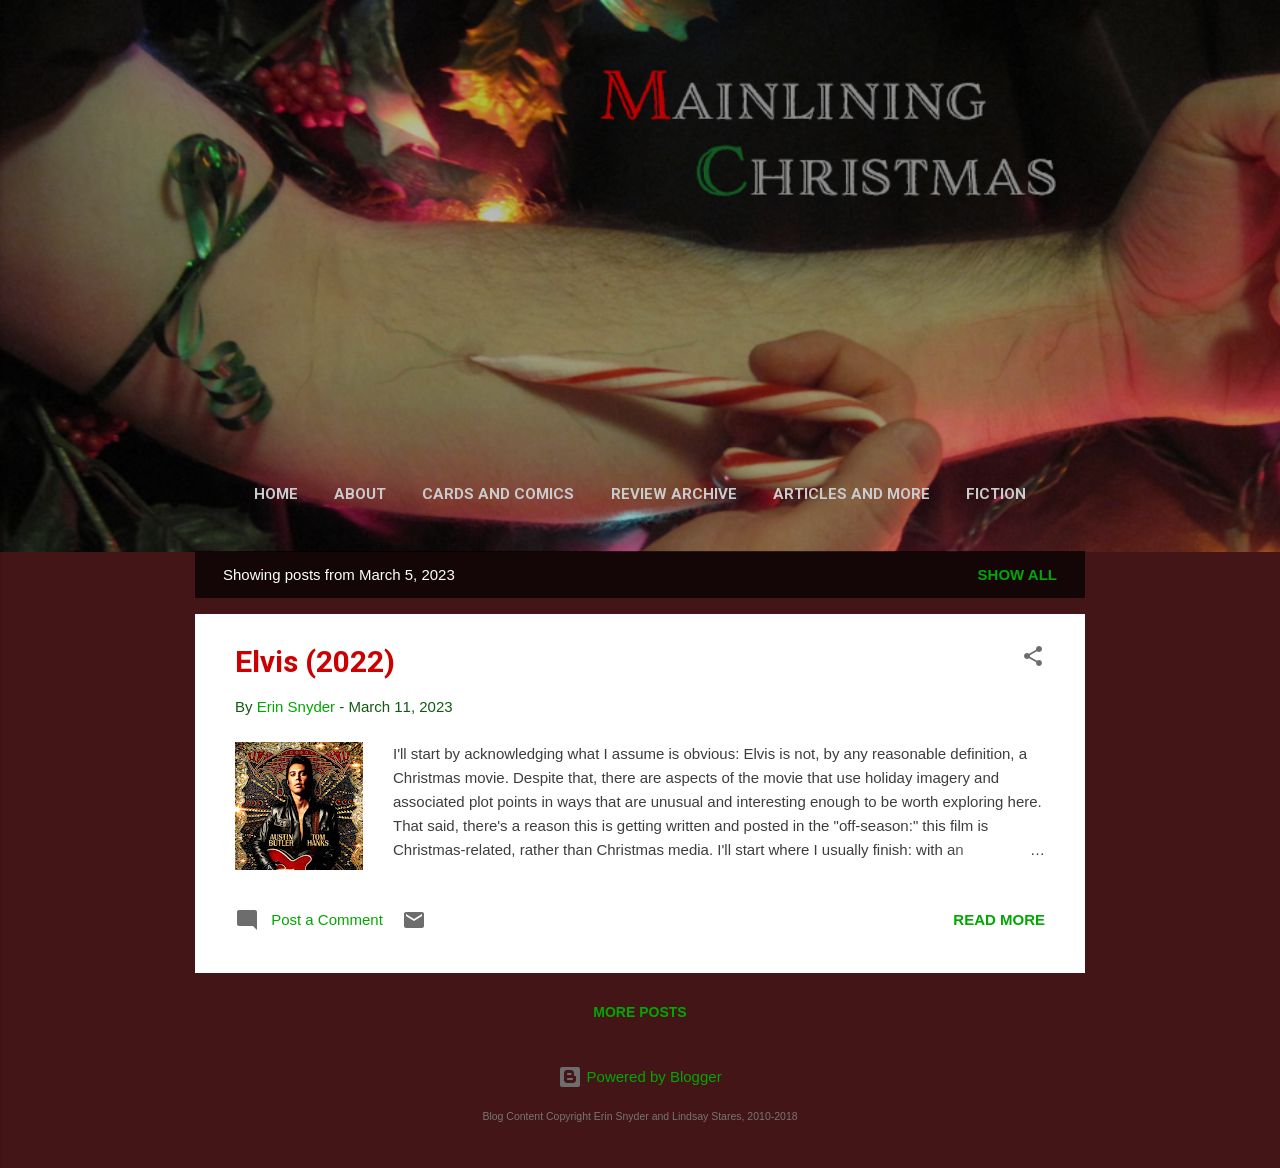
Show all (1017, 574)
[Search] (1073, 54)
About (360, 494)
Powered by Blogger (639, 1076)
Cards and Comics (498, 494)
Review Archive (674, 494)
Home (276, 494)
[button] (1033, 659)
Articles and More (851, 494)
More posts (639, 1012)
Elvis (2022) (315, 661)
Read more (999, 919)
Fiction (996, 494)
